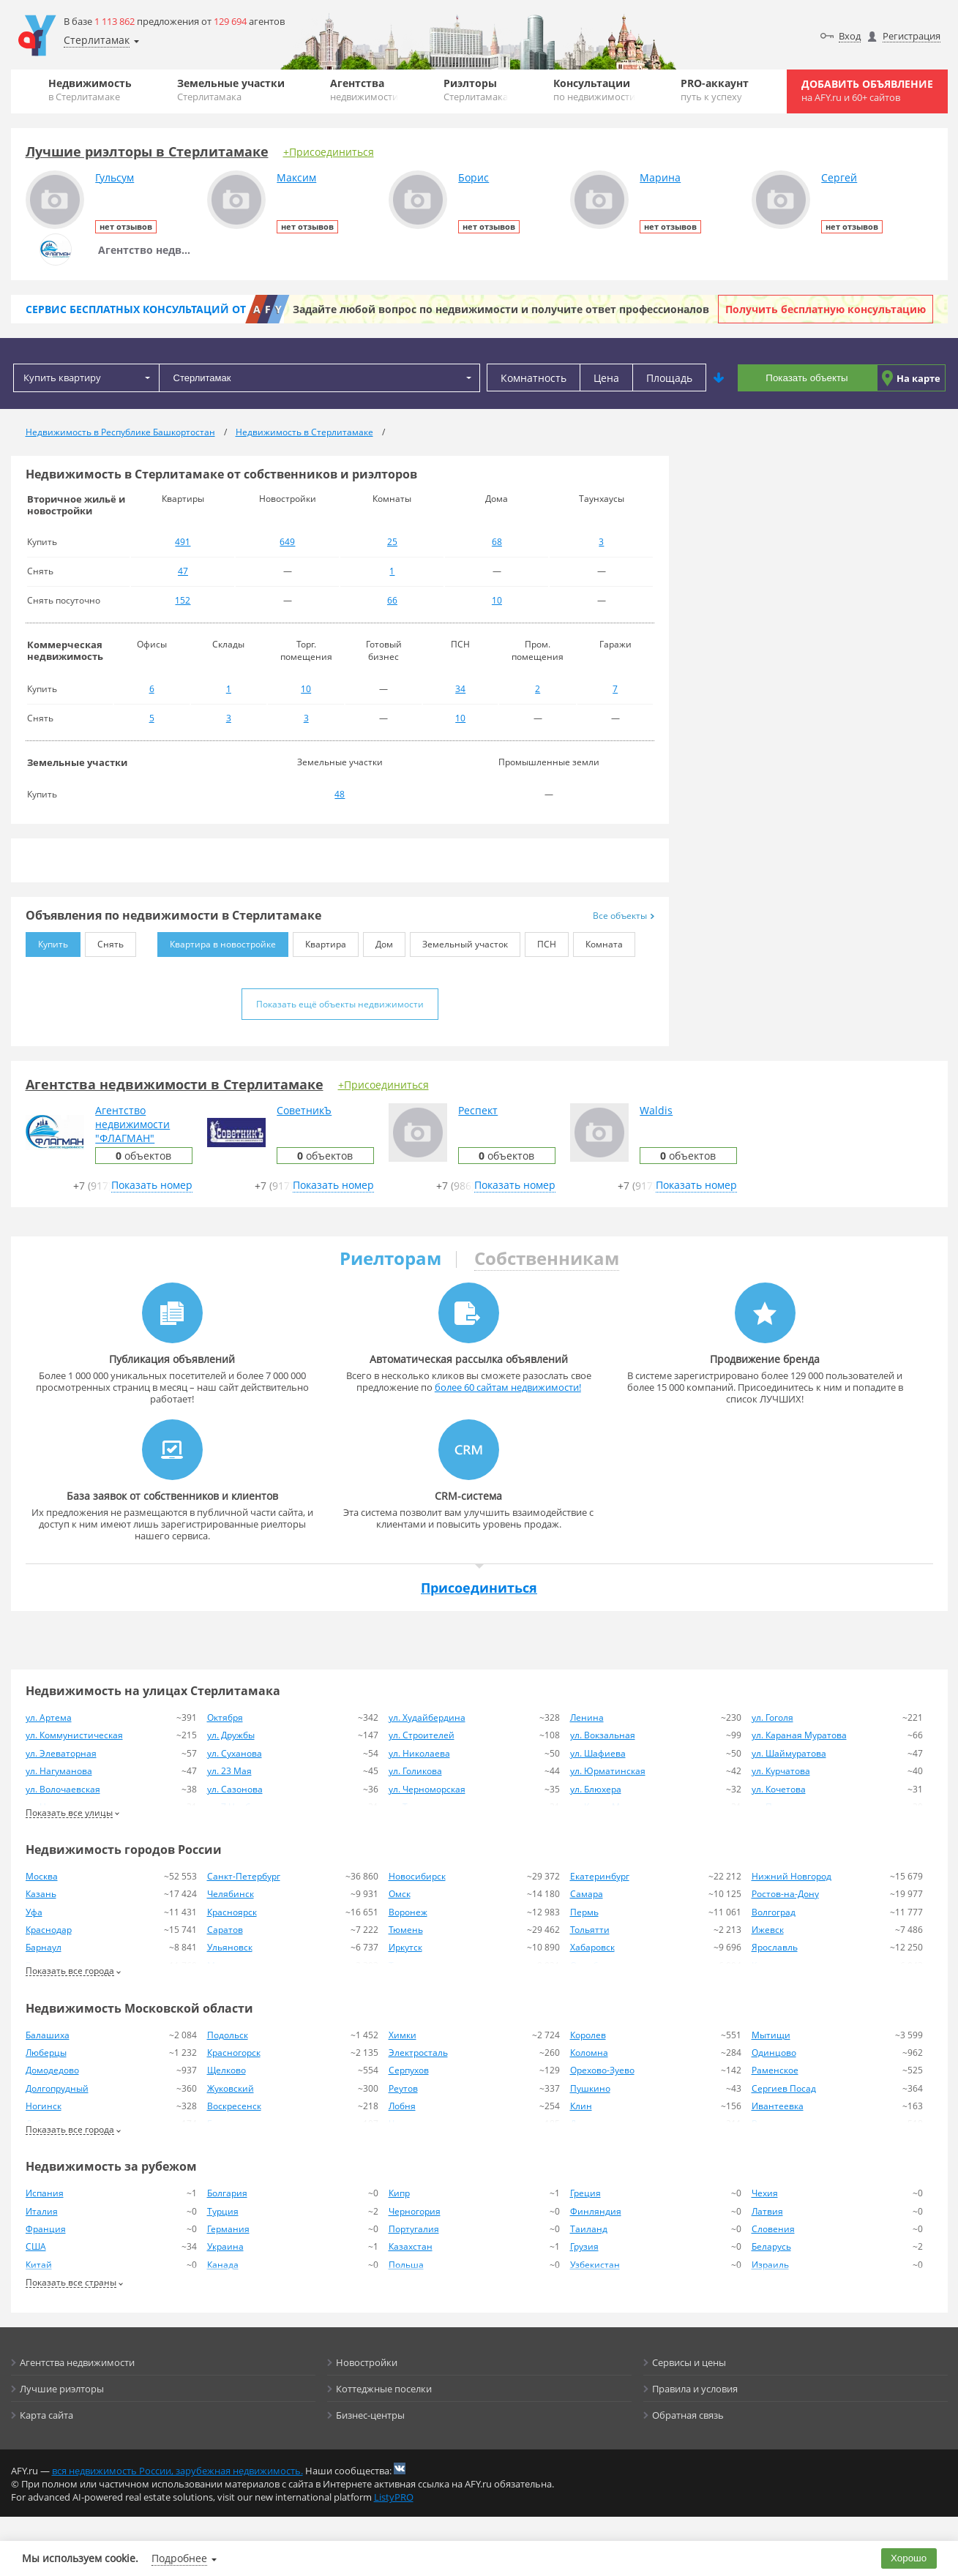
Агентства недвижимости (77, 2362)
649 (287, 542)
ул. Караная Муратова (799, 1735)
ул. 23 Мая (229, 1771)
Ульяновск (229, 1947)
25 (392, 542)
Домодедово (52, 2070)
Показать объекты (806, 377)
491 (182, 542)
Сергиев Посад (784, 2088)
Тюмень (406, 1929)
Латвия (767, 2211)
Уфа (34, 1912)
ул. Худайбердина (427, 1717)
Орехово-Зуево (602, 2070)
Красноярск (232, 1912)
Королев (588, 2035)
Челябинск (230, 1894)
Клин (581, 2106)
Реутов (403, 2088)
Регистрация (911, 35)
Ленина (587, 1717)
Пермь (584, 1912)
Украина (225, 2246)
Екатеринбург (599, 1876)
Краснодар (49, 1929)
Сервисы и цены (689, 2362)
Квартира (319, 941)
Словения (773, 2229)
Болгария (227, 2193)
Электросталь (418, 2052)
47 (183, 571)
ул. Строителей (421, 1735)
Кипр (399, 2193)
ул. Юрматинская (607, 1771)
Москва (42, 1876)
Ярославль (775, 1947)
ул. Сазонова (235, 1789)
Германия (228, 2229)
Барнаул (43, 1947)
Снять (104, 941)
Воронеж (408, 1912)
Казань (41, 1894)
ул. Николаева (419, 1753)
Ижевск (768, 1929)
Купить (47, 941)
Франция (46, 2229)
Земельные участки (231, 89)
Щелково (226, 2070)
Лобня (402, 2106)
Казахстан (411, 2246)
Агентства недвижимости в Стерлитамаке (174, 1084)
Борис (473, 177)
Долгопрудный (57, 2088)
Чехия (765, 2193)
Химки (402, 2035)
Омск (400, 1894)
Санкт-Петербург (243, 1876)
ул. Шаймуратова (789, 1753)
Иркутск (405, 1947)
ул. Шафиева (598, 1753)
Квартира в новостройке (216, 941)
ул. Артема (49, 1717)
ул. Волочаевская (63, 1789)
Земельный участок (459, 941)
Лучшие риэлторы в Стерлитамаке (147, 151)
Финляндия (595, 2211)
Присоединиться (479, 1587)
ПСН (540, 941)
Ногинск (43, 2106)
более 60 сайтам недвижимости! (508, 1387)
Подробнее (179, 2558)
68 (497, 542)
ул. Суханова (234, 1753)
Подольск (227, 2035)
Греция (585, 2193)
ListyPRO (393, 2497)
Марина (660, 177)
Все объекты (623, 915)
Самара (586, 1894)
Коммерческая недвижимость (65, 650)
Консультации (594, 89)
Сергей (839, 177)
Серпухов (409, 2070)
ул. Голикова (415, 1771)
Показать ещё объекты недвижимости (340, 1004)
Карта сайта (46, 2415)
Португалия (414, 2229)
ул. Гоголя (772, 1717)
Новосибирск (417, 1876)
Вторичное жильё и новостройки (76, 504)
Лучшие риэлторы (62, 2388)
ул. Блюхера (595, 1789)
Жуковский (230, 2088)
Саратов (225, 1929)
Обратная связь (688, 2415)
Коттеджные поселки (384, 2388)
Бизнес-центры (370, 2415)
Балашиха (48, 2035)
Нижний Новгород (791, 1876)
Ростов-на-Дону (785, 1894)
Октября (225, 1717)
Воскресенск (234, 2106)
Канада (223, 2264)
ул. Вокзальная (602, 1735)
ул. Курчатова (781, 1771)
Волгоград (774, 1912)
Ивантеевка (778, 2106)
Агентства (364, 89)
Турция (223, 2211)
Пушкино (590, 2088)
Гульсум (114, 177)
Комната (598, 941)
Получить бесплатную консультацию (825, 309)
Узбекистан (595, 2264)
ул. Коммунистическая (74, 1735)
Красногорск (234, 2052)
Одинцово (774, 2052)
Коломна (589, 2052)
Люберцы (46, 2052)
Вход (850, 35)
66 (392, 600)
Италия (42, 2211)
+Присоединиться (328, 152)
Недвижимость (90, 89)
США (36, 2246)
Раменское (775, 2070)
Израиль (770, 2264)
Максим (296, 177)
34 (460, 689)
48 (339, 794)
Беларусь (771, 2246)
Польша (406, 2264)
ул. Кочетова (779, 1789)
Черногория (415, 2211)
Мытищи (771, 2035)
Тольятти (590, 1929)
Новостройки (366, 2362)
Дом (378, 941)
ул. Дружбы (231, 1735)
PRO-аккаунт (715, 89)
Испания (45, 2193)
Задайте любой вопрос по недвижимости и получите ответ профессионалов (501, 309)
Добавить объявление (867, 90)
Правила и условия (695, 2388)
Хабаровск (592, 1947)
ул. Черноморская (427, 1789)
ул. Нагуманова (59, 1771)
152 (182, 600)
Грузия (584, 2246)
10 (497, 600)
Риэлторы (476, 89)
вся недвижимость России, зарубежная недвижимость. (177, 2470)
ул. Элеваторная (61, 1753)
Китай (39, 2264)
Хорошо (909, 2558)
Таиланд (588, 2229)
